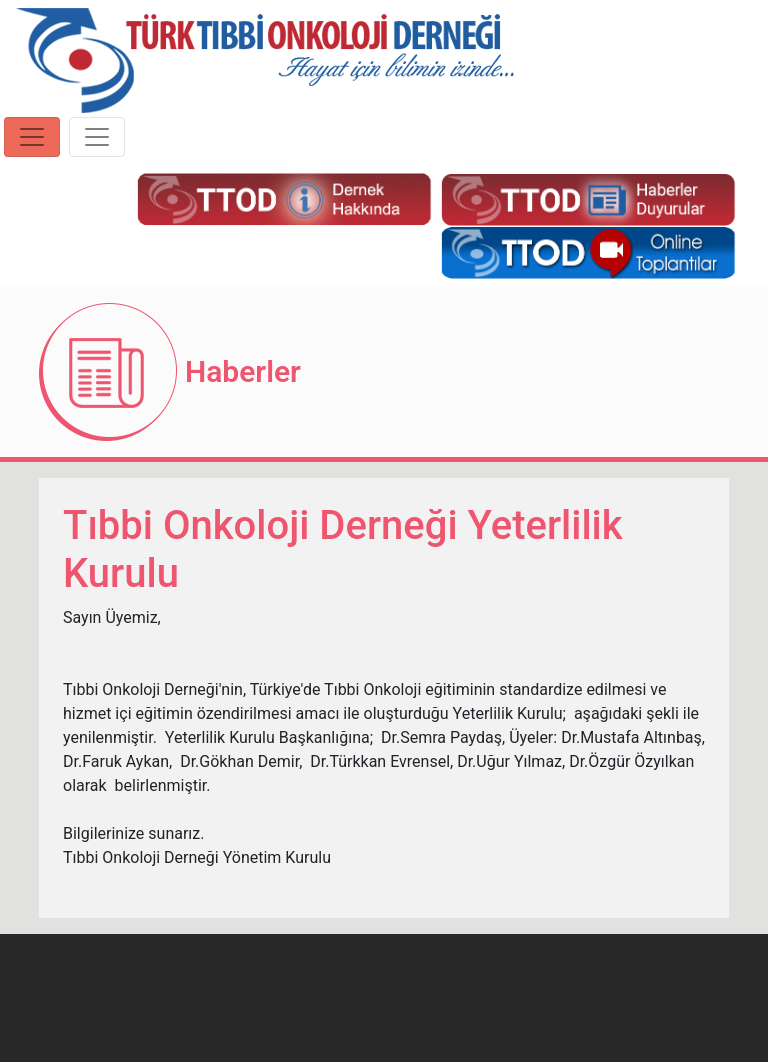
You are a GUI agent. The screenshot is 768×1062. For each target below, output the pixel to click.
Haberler (243, 371)
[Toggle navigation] (32, 137)
